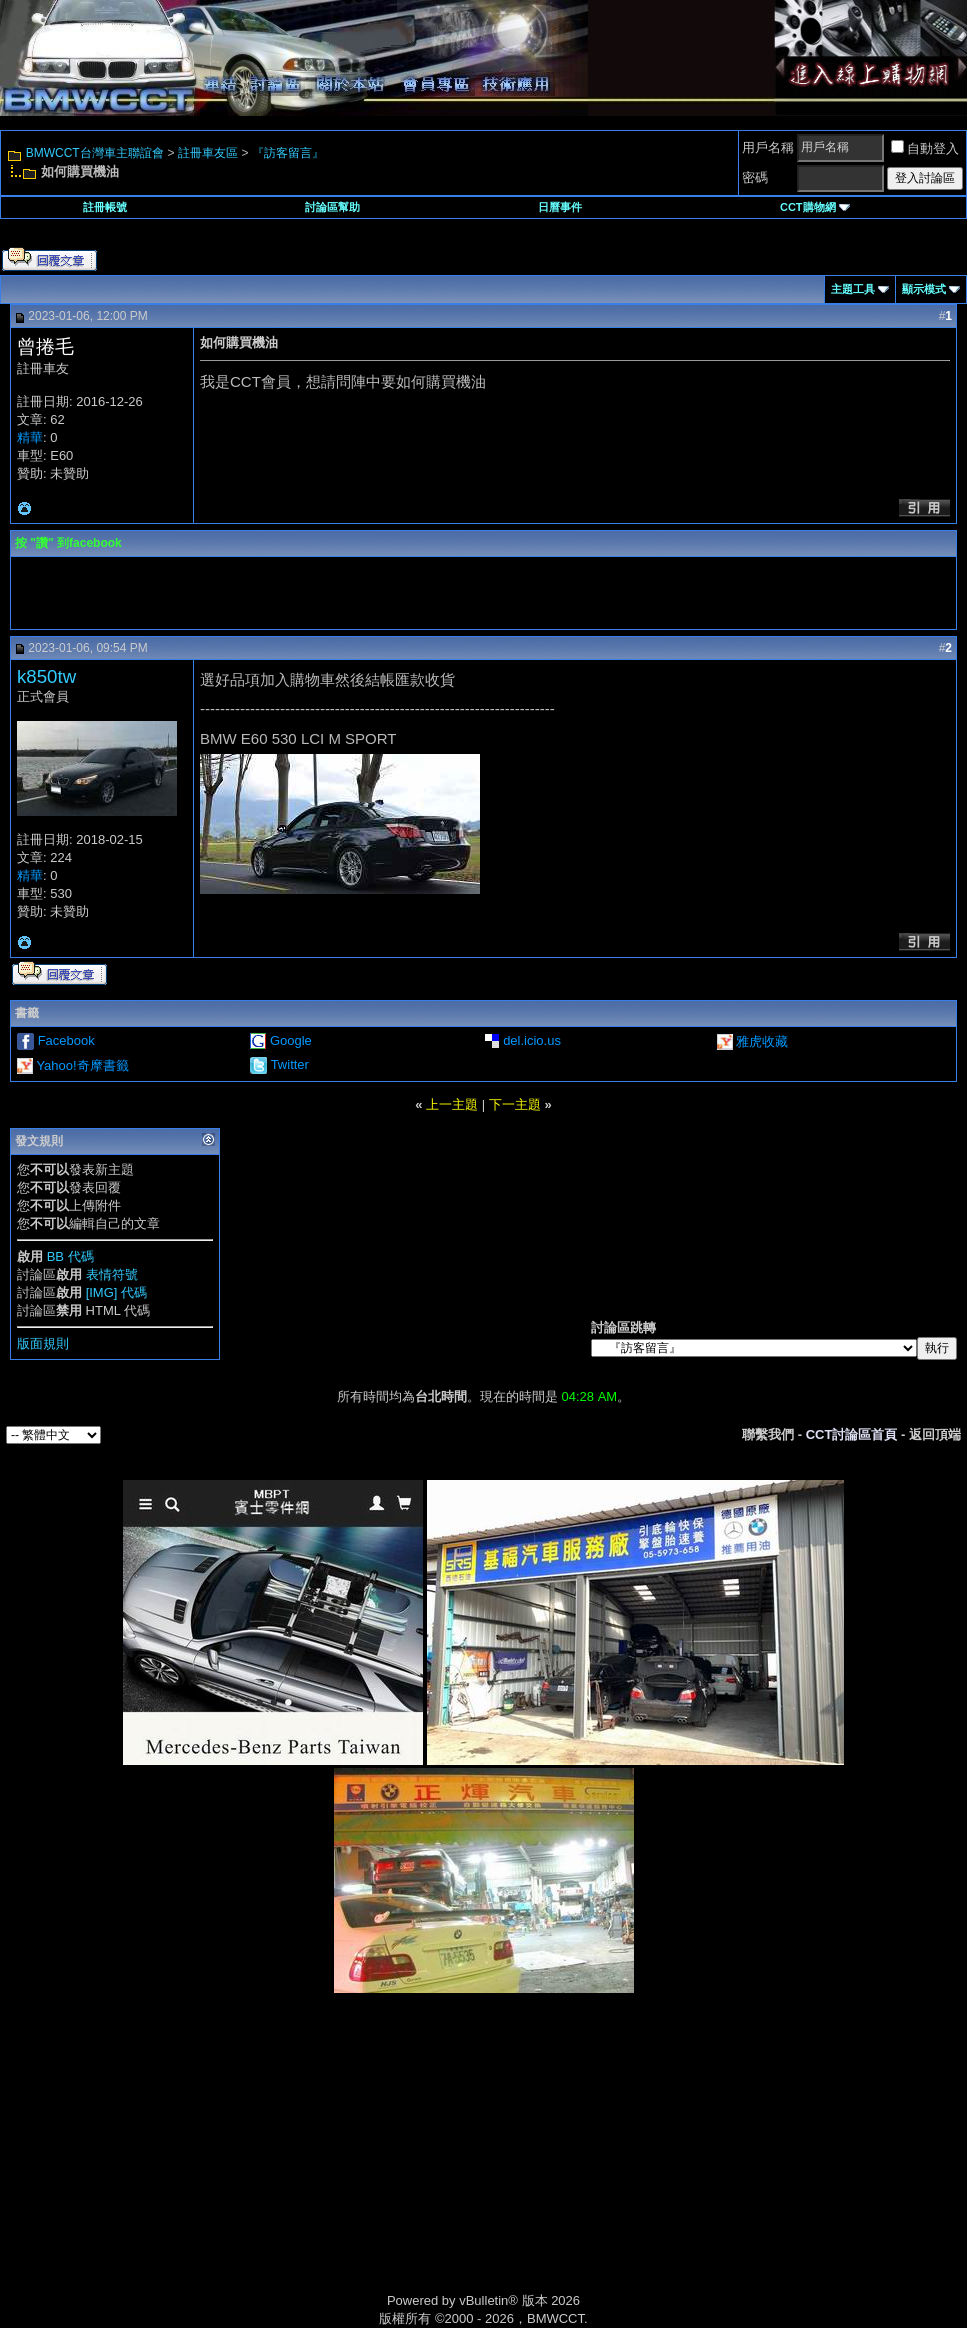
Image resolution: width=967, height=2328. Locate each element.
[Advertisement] (314, 2164)
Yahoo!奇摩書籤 (82, 1065)
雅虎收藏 (762, 1041)
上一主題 (452, 1104)
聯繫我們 (768, 1434)
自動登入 (925, 148)
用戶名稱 (768, 147)
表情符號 (112, 1274)
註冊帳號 (105, 207)
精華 (30, 437)
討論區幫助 (332, 207)
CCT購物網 (815, 207)
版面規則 (43, 1343)
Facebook (66, 1040)
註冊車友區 (208, 153)
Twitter (290, 1064)
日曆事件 (560, 207)
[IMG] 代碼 (116, 1292)
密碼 (755, 177)
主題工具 (853, 289)
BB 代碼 (70, 1256)
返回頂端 (935, 1434)
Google (291, 1040)
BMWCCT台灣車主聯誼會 (95, 153)
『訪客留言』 (288, 153)
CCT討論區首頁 (852, 1434)
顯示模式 (924, 289)
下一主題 (515, 1104)
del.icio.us (532, 1040)
